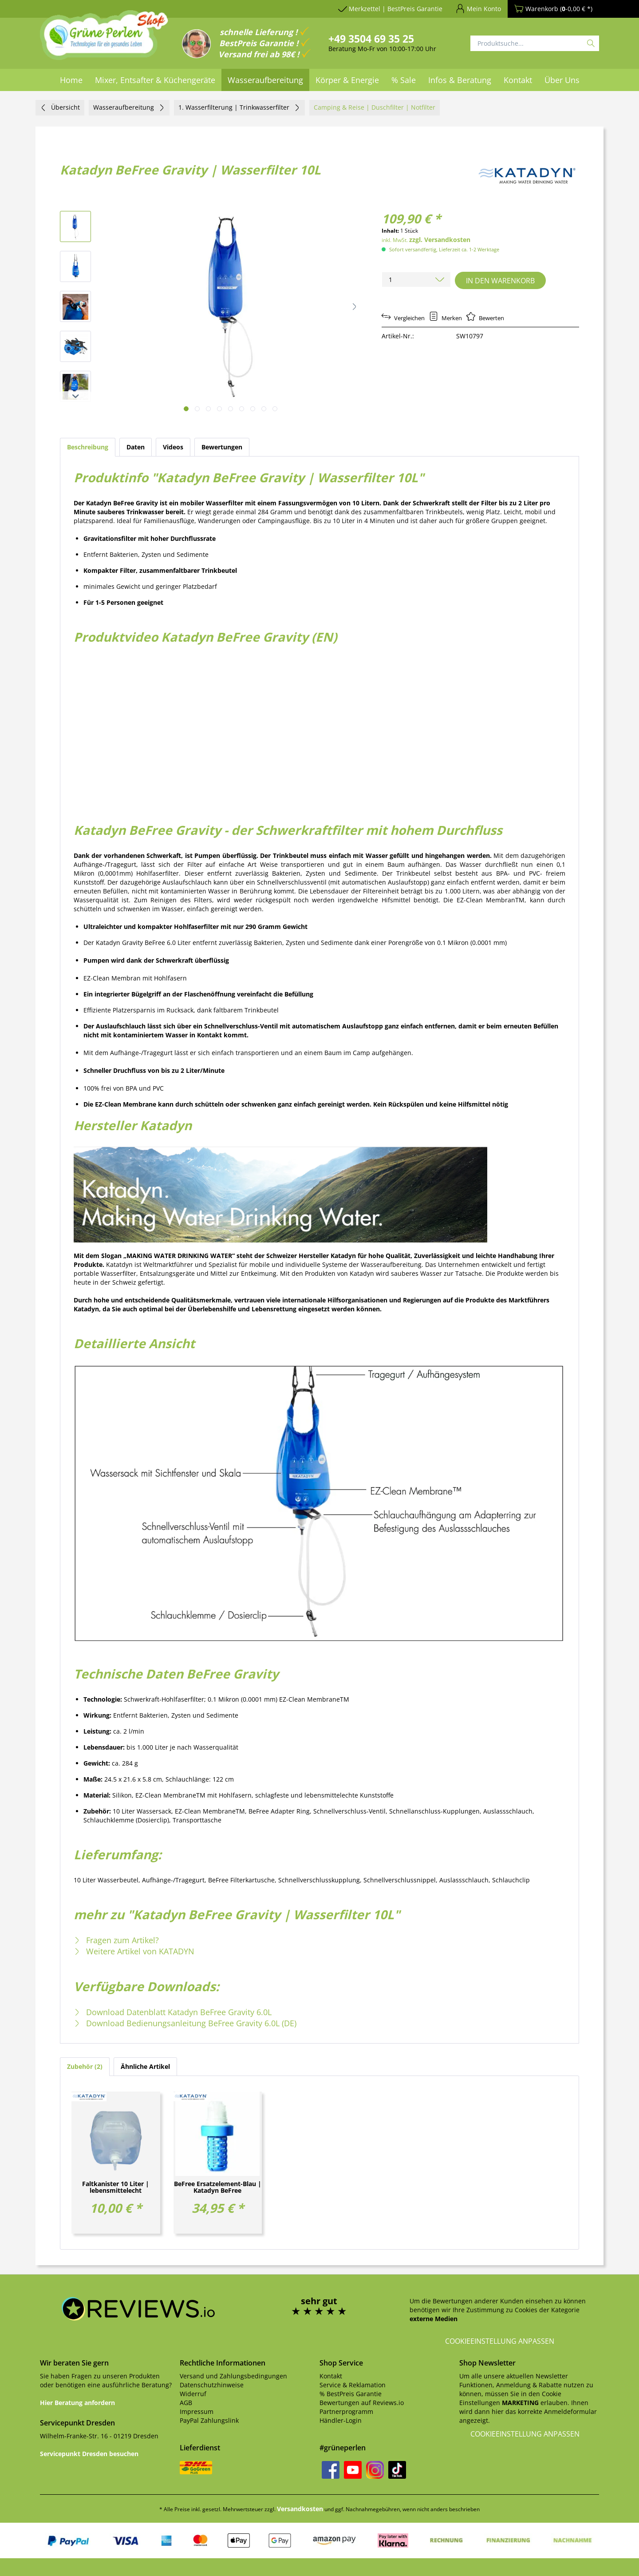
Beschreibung (87, 447)
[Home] (71, 80)
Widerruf (193, 2393)
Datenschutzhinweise (212, 2385)
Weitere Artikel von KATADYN (134, 1951)
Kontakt (331, 2376)
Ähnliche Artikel (145, 2066)
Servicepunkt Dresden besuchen (89, 2453)
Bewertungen (221, 447)
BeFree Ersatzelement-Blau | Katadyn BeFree (217, 2187)
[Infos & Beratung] (459, 80)
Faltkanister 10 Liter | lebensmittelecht (115, 2187)
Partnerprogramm (346, 2411)
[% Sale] (403, 80)
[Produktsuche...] (534, 43)
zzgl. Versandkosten (439, 239)
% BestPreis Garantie (351, 2393)
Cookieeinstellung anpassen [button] (499, 2341)
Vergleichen (403, 318)
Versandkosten (300, 2509)
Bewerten (485, 318)
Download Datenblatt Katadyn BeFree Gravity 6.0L (173, 2012)
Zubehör (85, 2066)
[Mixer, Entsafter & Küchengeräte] (155, 80)
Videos (173, 447)
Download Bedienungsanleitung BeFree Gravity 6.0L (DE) (185, 2023)
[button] (354, 306)
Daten (135, 447)
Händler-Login (341, 2420)
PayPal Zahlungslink (209, 2420)
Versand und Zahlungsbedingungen (233, 2376)
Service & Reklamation (353, 2385)
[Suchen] (591, 43)
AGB (186, 2402)
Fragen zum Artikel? (116, 1940)
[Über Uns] (562, 80)
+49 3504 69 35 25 (371, 39)
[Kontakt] (517, 80)
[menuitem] (71, 80)
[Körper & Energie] (347, 80)
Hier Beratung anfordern (77, 2402)
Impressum (196, 2411)
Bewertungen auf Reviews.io (362, 2402)
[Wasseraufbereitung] (265, 80)
